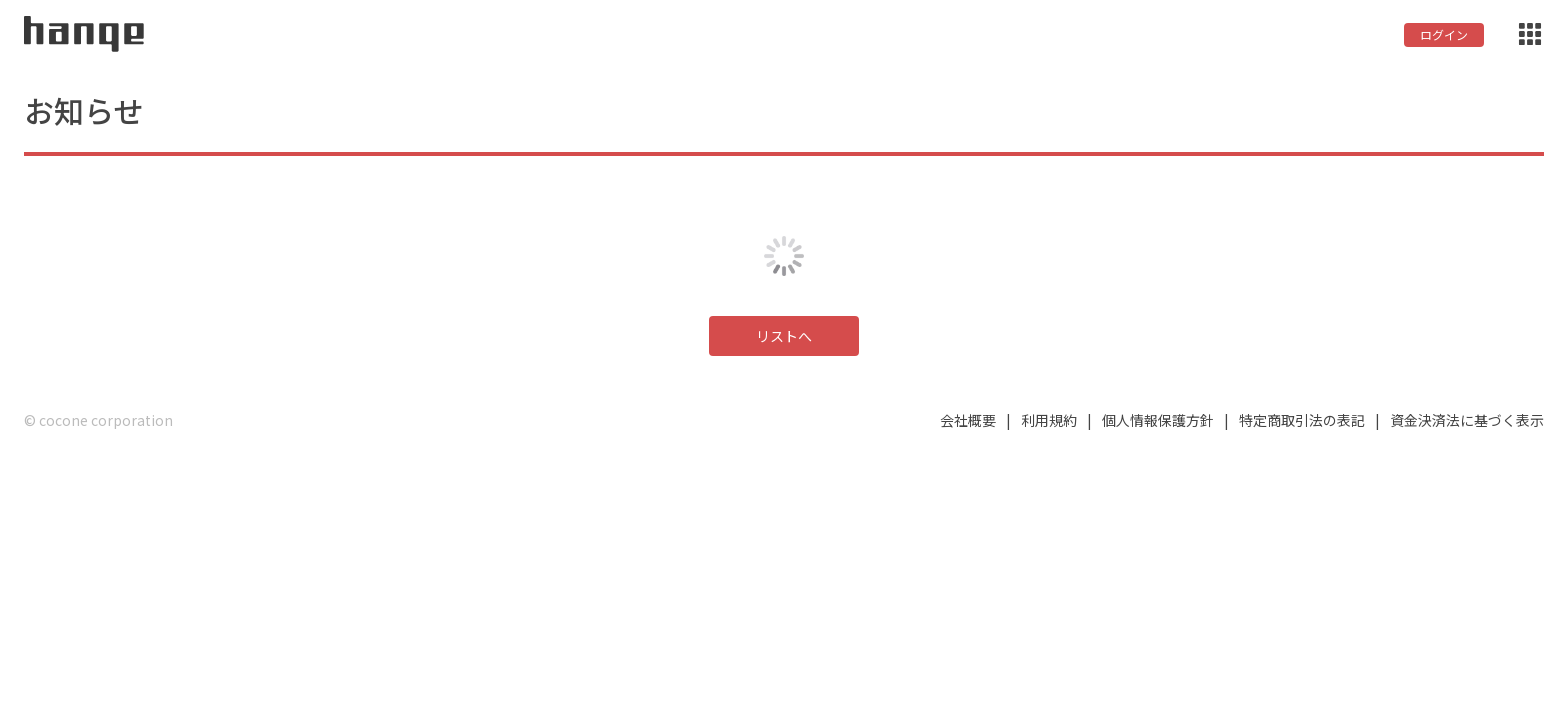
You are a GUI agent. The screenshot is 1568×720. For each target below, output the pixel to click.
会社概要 (968, 420)
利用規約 (1049, 420)
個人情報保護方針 (1158, 420)
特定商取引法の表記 (1302, 420)
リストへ (784, 336)
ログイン (1444, 34)
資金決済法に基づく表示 (1467, 420)
